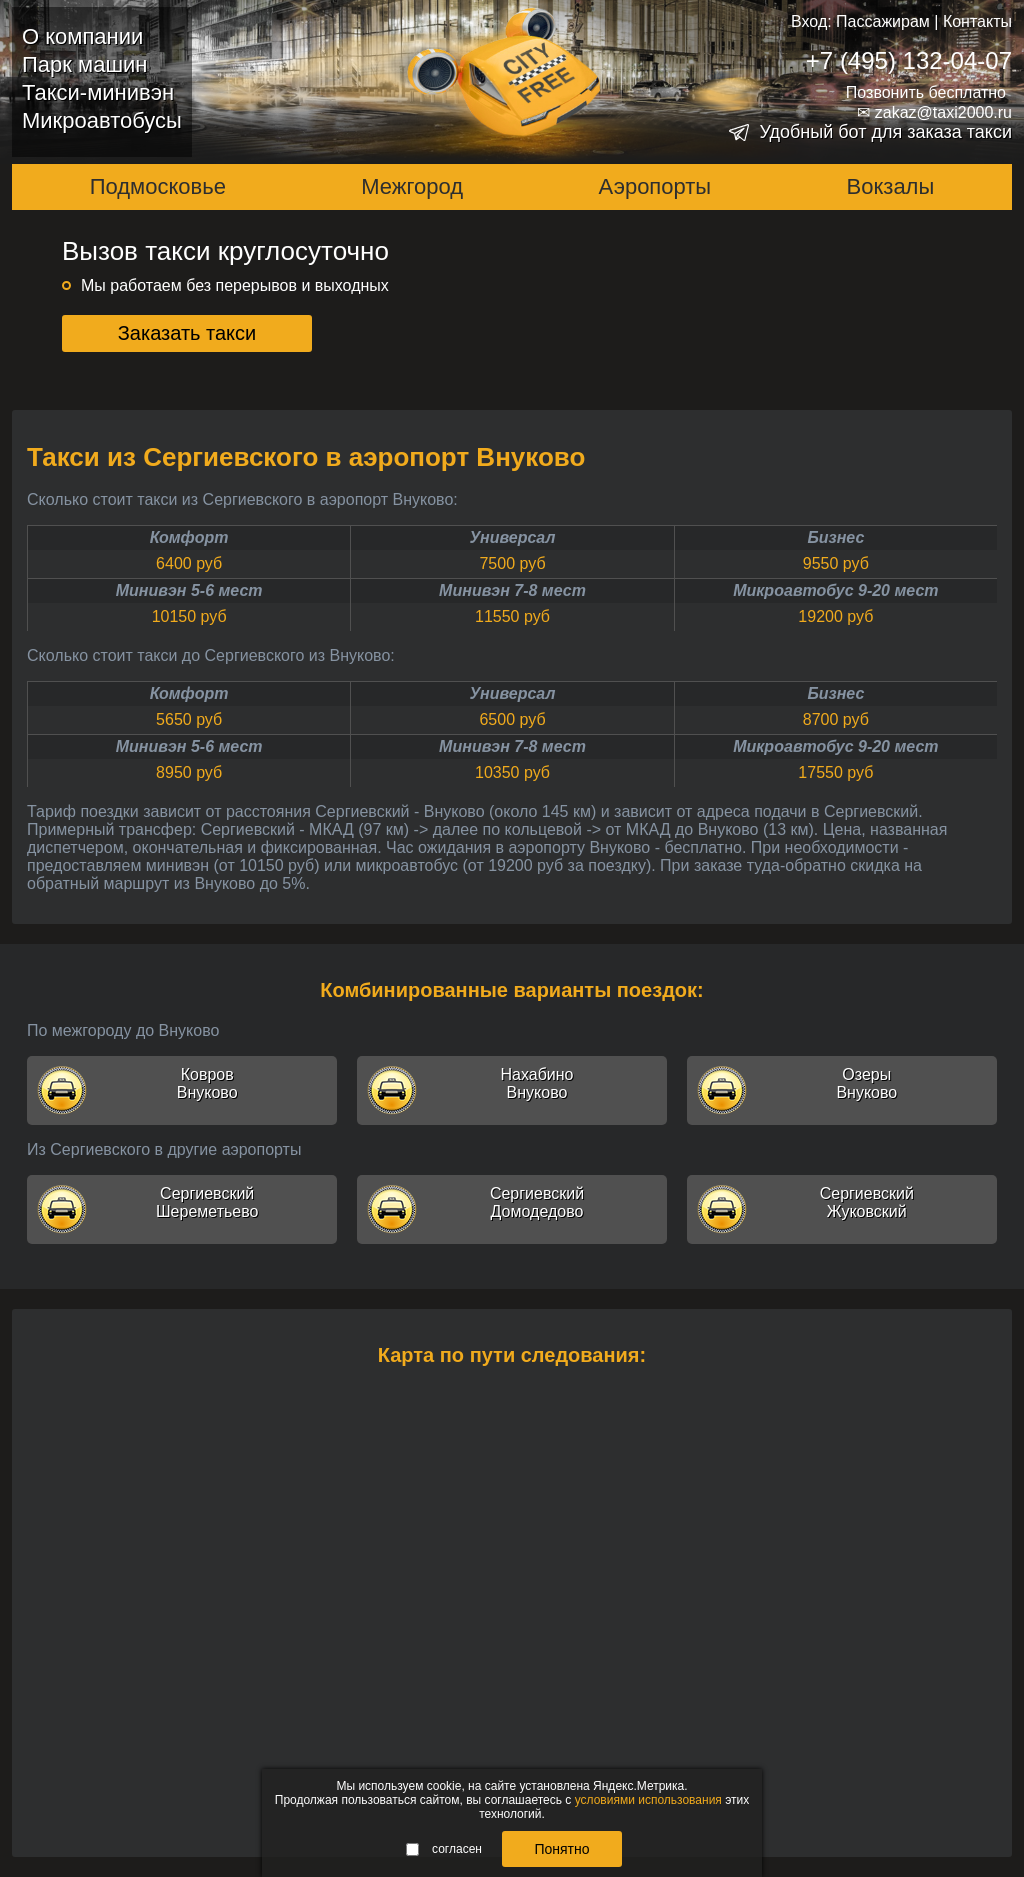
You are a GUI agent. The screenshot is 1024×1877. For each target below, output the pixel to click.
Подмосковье (158, 186)
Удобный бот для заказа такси (885, 132)
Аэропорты (655, 186)
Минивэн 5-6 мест (189, 590)
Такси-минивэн (98, 92)
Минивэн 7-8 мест (512, 590)
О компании (82, 36)
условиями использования (648, 1800)
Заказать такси (187, 333)
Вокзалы (891, 186)
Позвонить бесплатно (926, 92)
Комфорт (189, 537)
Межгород (412, 186)
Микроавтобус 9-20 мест (835, 590)
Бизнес (835, 537)
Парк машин (84, 64)
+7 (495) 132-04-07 (909, 60)
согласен (444, 1849)
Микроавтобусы (102, 120)
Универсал (513, 537)
